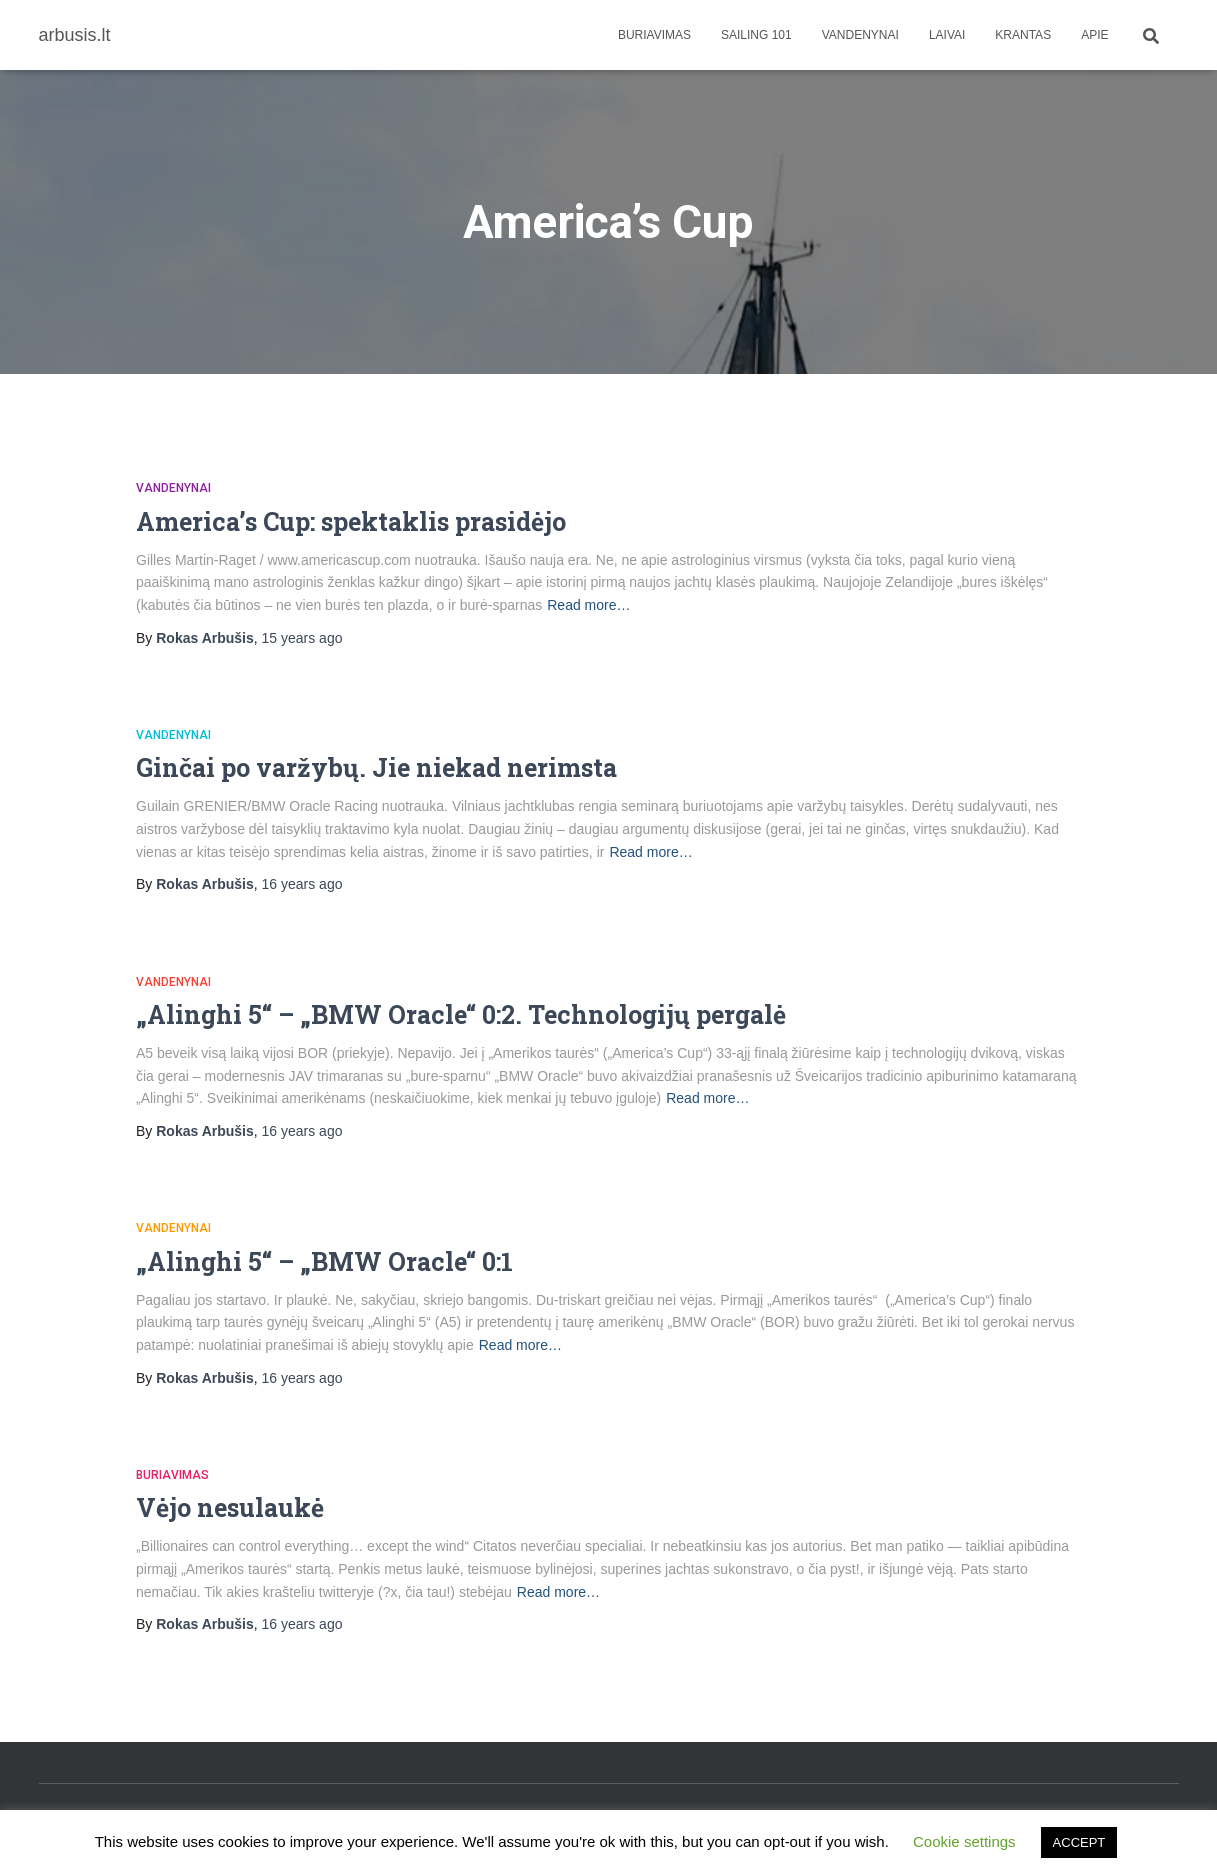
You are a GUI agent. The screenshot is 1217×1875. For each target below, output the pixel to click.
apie (1094, 35)
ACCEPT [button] (1079, 1842)
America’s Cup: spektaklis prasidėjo (351, 521)
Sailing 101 (756, 35)
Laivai (947, 35)
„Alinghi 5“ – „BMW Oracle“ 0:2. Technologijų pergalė (461, 1014)
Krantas (1023, 35)
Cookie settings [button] (964, 1841)
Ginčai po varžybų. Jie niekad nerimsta (376, 767)
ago (302, 638)
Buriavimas (654, 35)
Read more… (588, 605)
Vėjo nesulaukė (230, 1507)
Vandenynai (860, 35)
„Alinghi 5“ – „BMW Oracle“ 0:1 (324, 1261)
